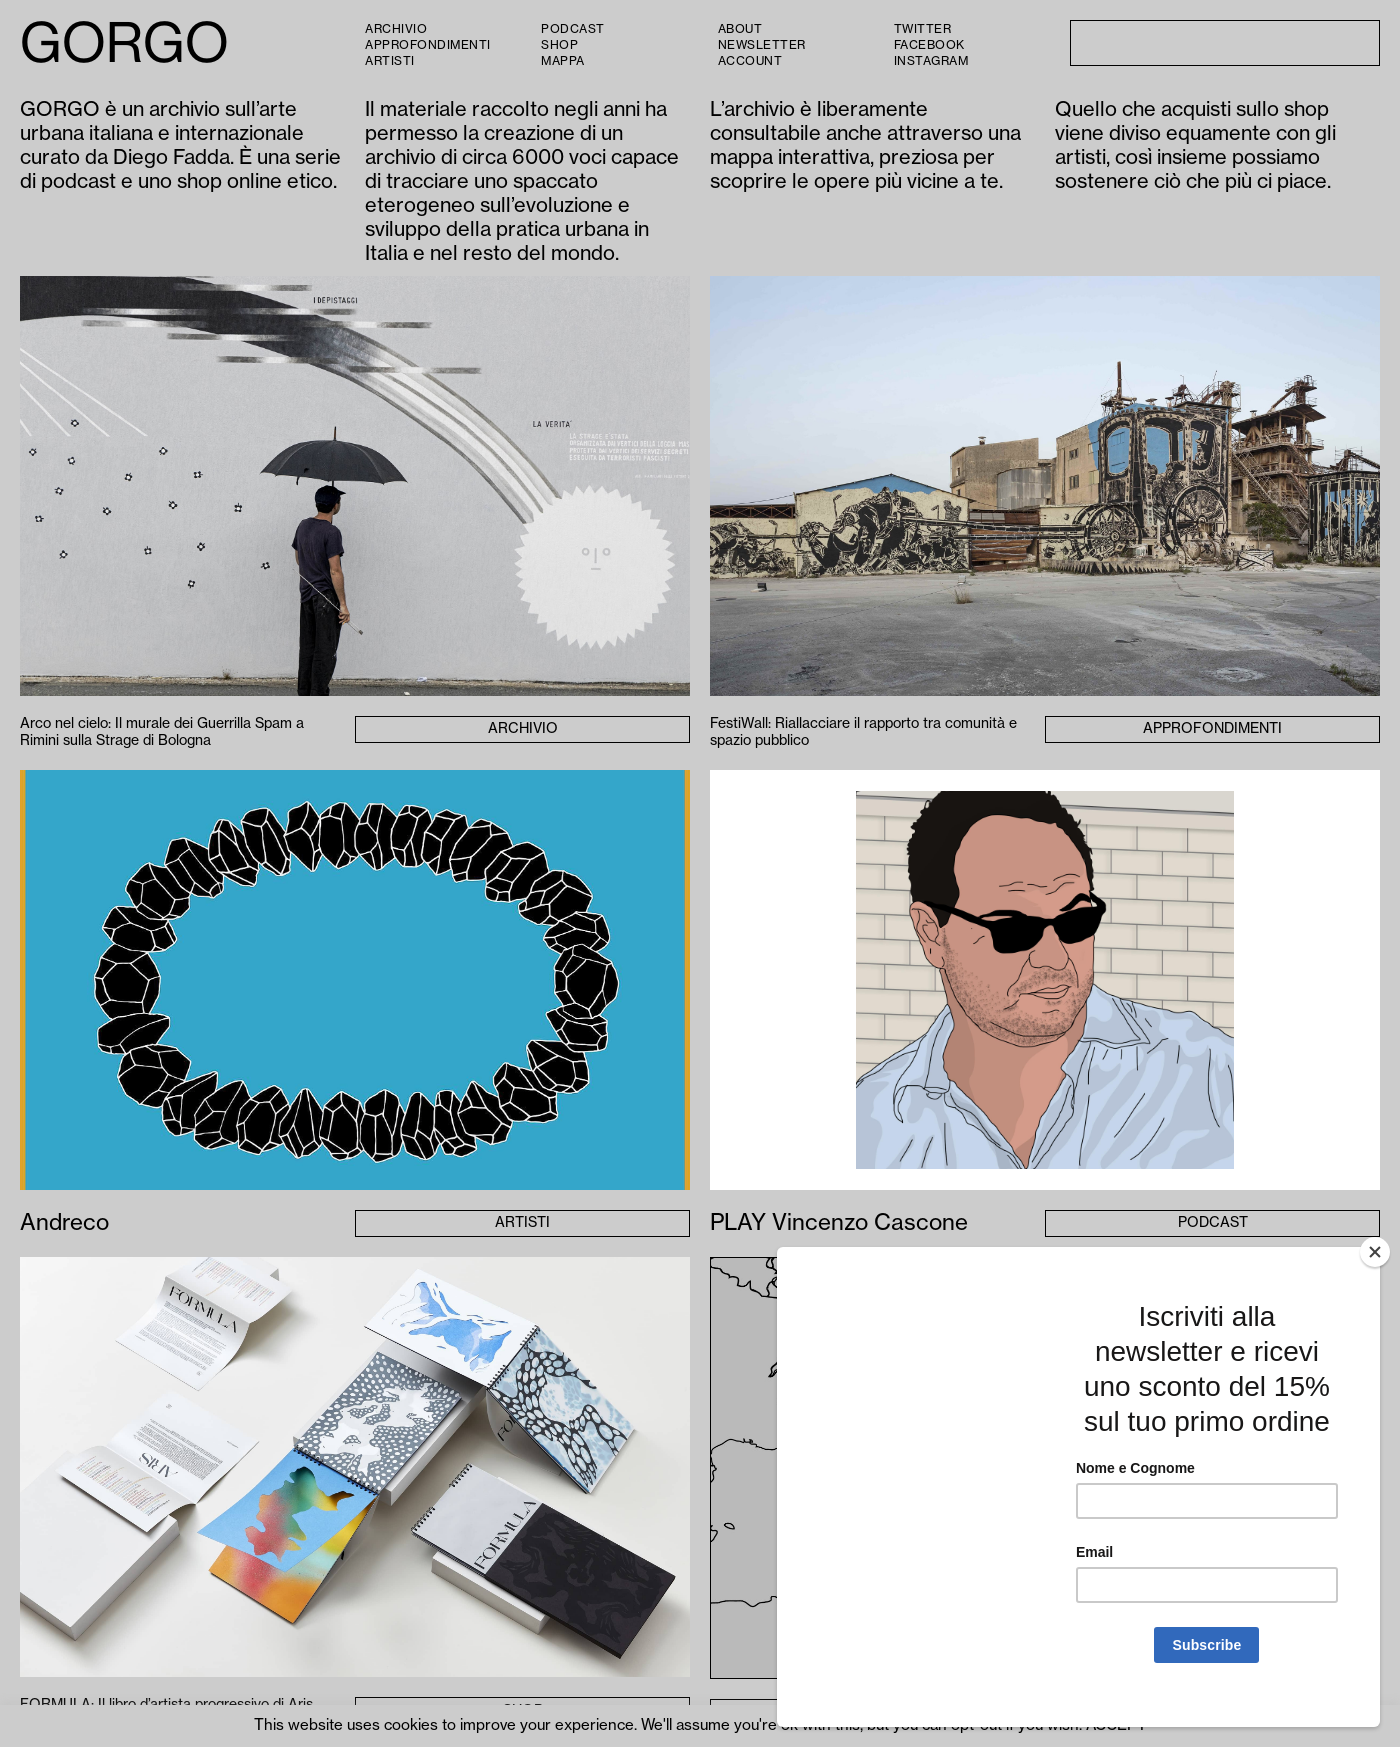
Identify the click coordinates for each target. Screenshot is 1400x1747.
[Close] (1375, 1274)
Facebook (929, 45)
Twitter (923, 29)
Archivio (396, 29)
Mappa (563, 61)
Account (750, 61)
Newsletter (762, 45)
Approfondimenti (428, 45)
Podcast (1213, 1223)
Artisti (390, 61)
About (740, 29)
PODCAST (573, 29)
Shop (559, 45)
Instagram (931, 61)
